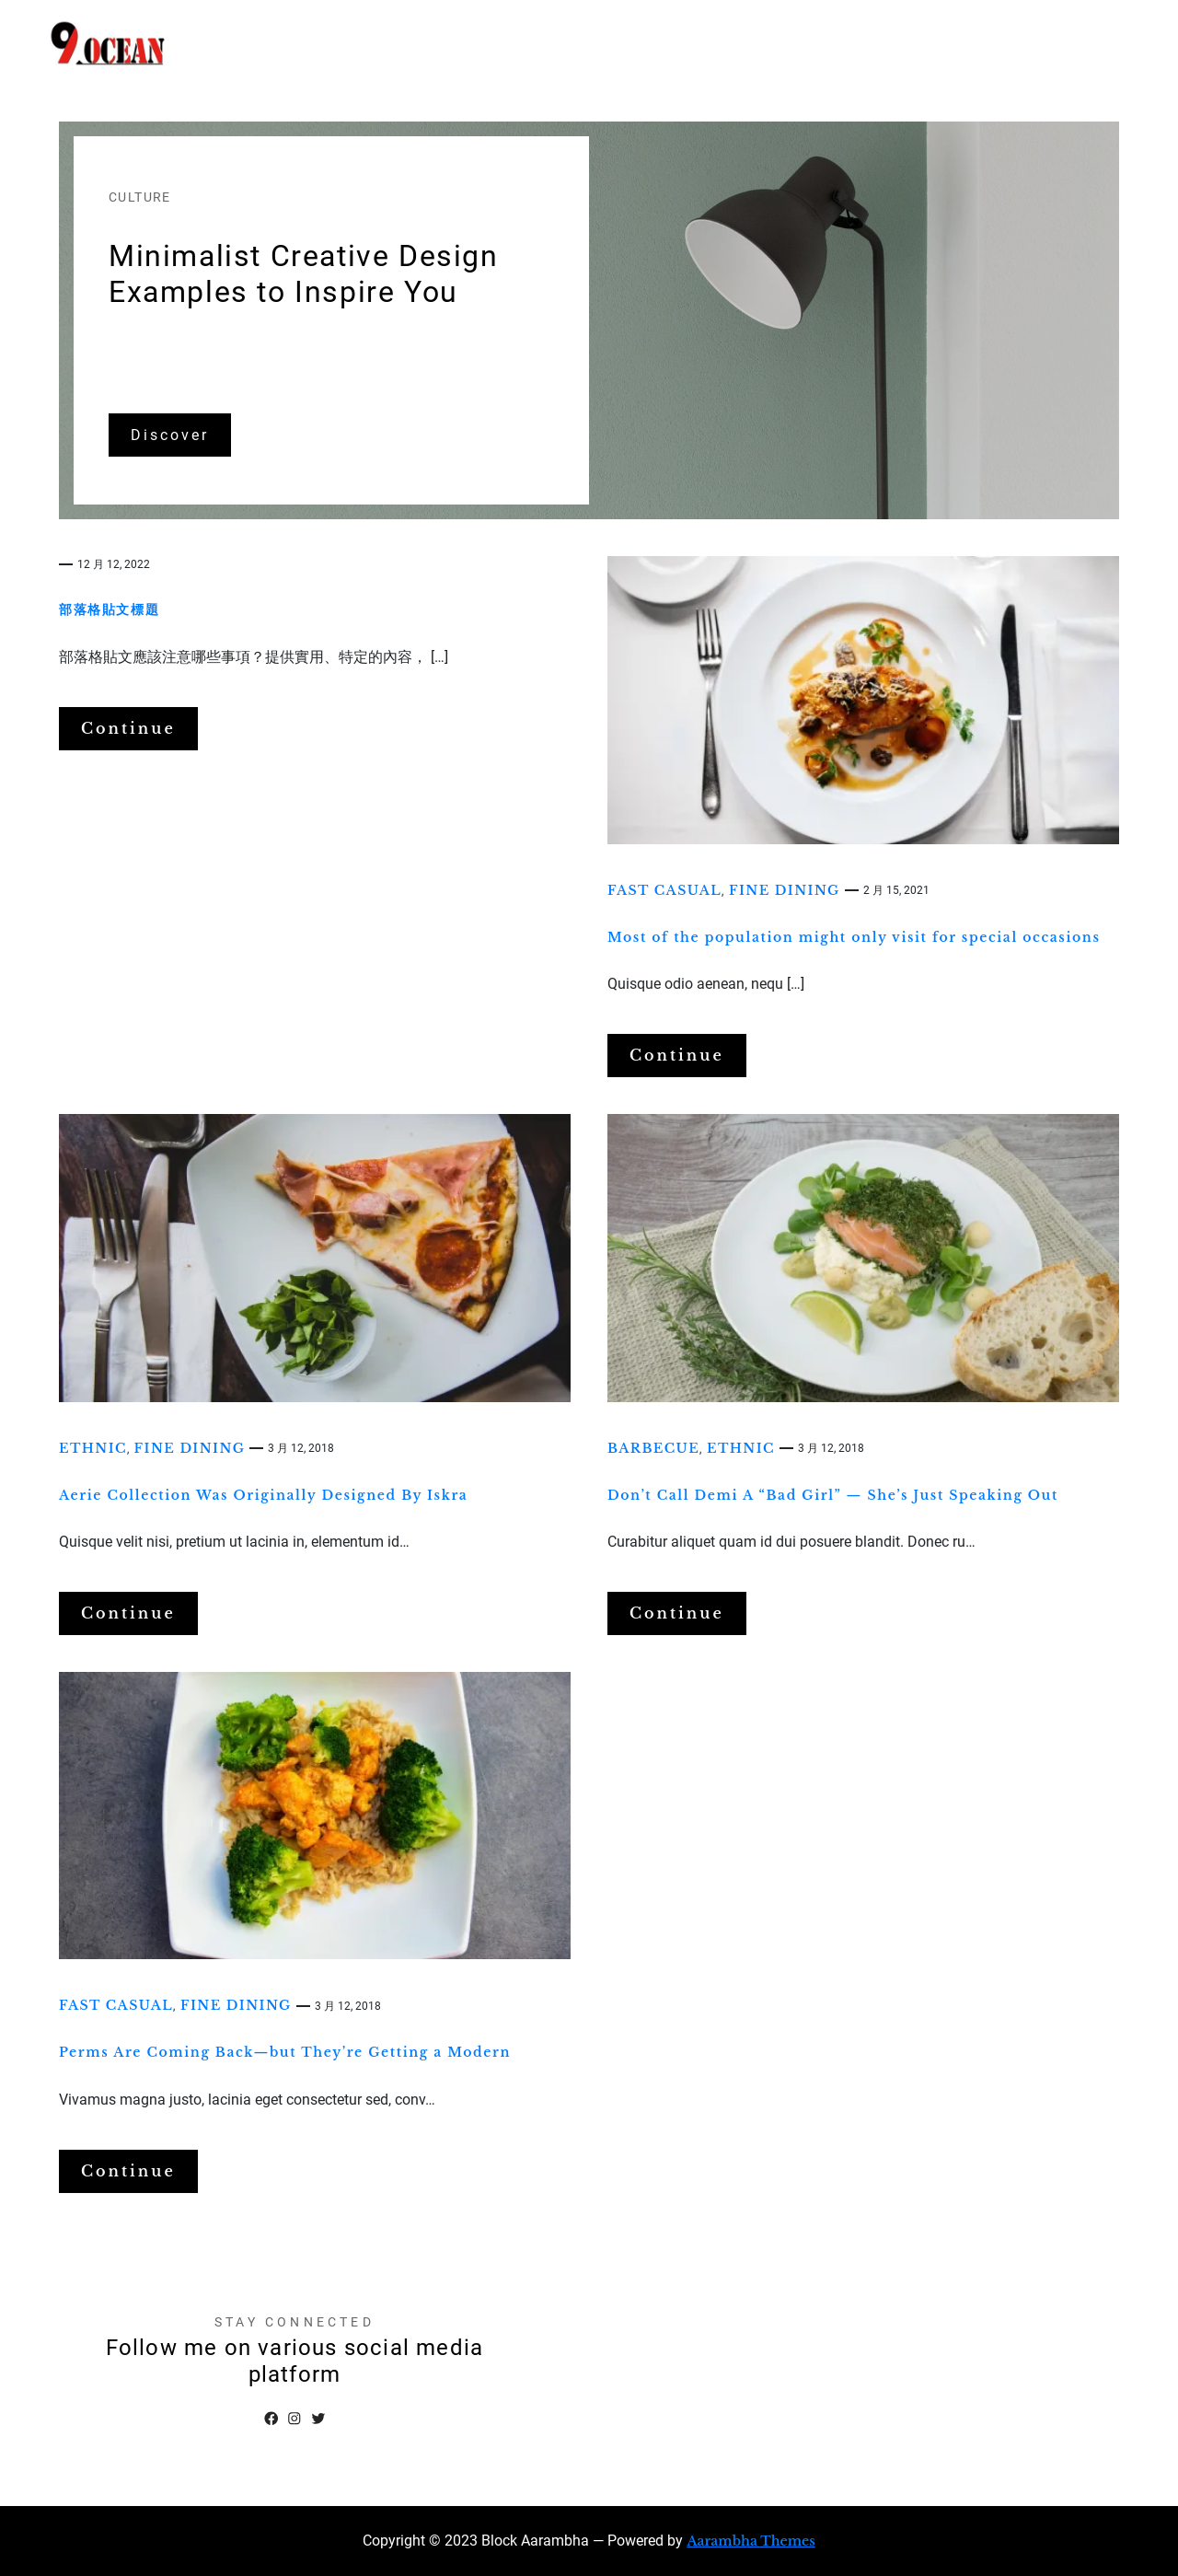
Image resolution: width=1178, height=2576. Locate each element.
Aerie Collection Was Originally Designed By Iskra (263, 1495)
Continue (128, 728)
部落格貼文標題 (109, 609)
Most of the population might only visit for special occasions (854, 937)
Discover (170, 435)
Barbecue (653, 1448)
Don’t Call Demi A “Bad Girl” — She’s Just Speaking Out (832, 1495)
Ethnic (93, 1448)
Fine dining (784, 890)
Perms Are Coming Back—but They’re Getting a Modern (285, 2052)
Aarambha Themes (750, 2541)
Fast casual (664, 890)
